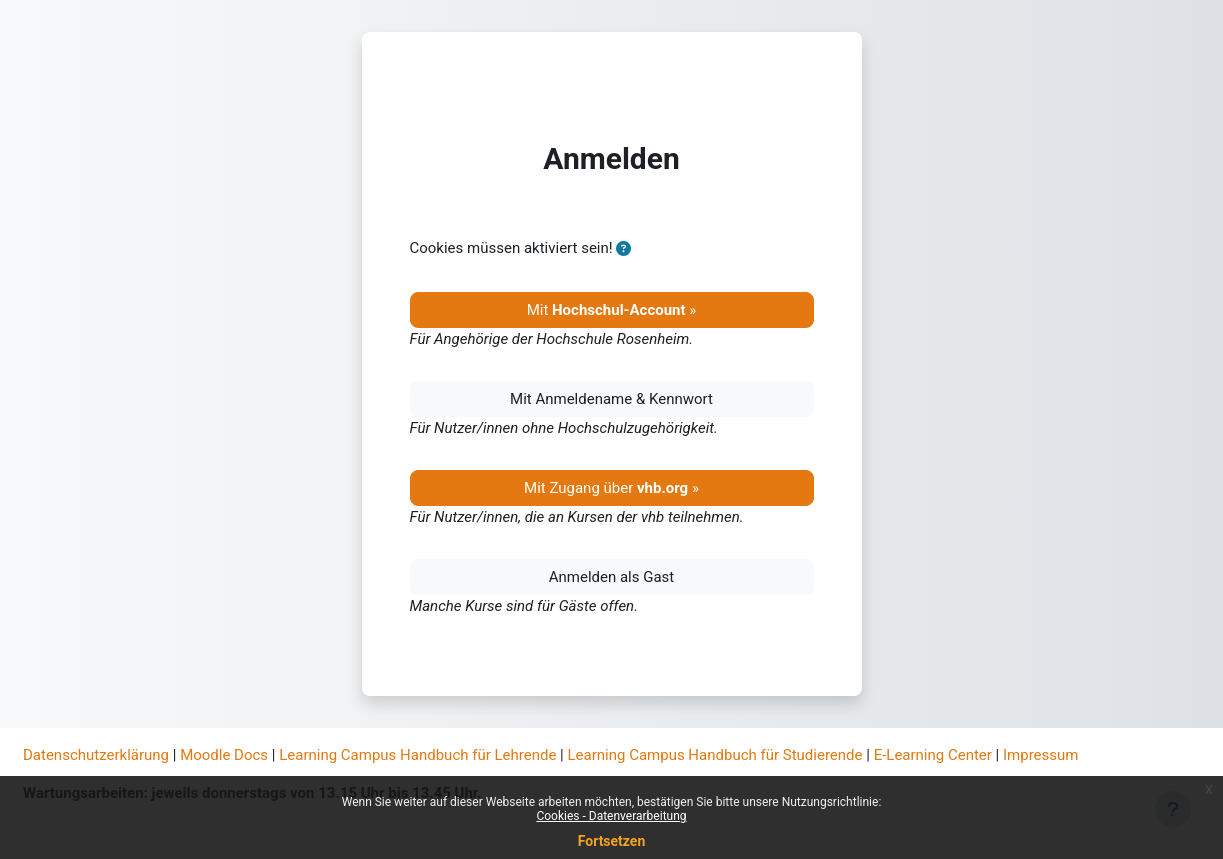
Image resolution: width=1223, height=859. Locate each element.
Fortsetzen (612, 841)
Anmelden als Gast (612, 577)
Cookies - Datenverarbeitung (611, 816)
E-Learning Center (933, 755)
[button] (623, 249)
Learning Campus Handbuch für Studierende (715, 755)
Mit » (612, 310)
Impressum (1040, 755)
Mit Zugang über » (611, 488)
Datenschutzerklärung (96, 755)
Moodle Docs (224, 755)
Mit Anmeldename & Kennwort (611, 399)
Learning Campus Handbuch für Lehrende (417, 755)
